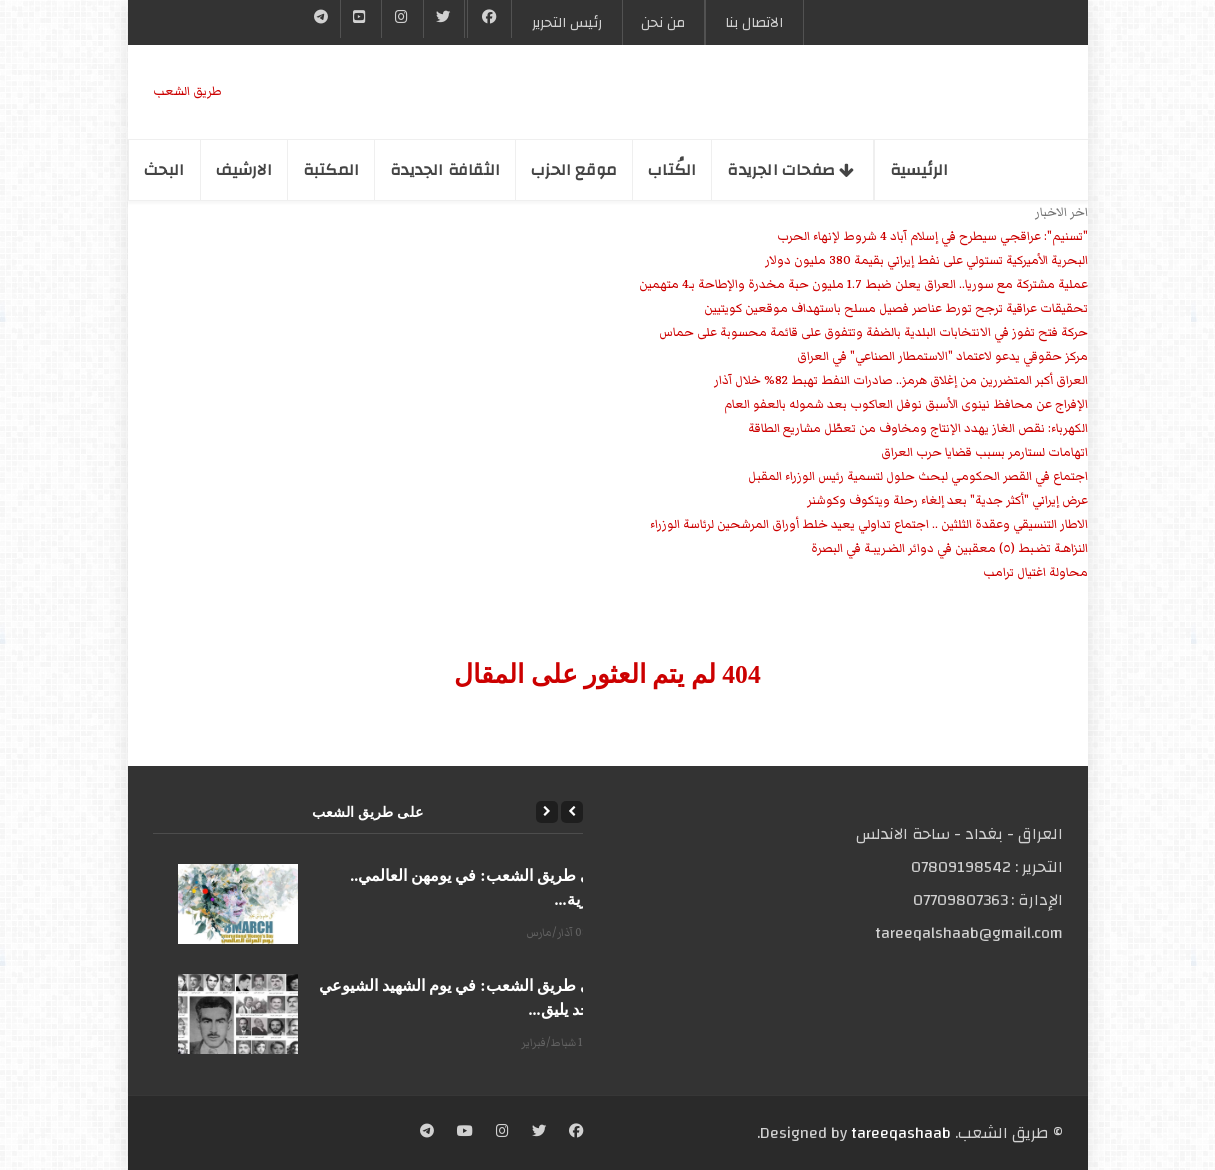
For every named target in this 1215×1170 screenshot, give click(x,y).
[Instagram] (502, 1133)
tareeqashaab (901, 1133)
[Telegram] (321, 19)
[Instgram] (402, 19)
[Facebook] (489, 19)
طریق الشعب (187, 91)
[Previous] (572, 812)
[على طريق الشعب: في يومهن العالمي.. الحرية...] (238, 904)
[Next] (547, 812)
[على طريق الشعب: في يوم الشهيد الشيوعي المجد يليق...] (238, 1014)
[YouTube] (361, 19)
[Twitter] (444, 19)
